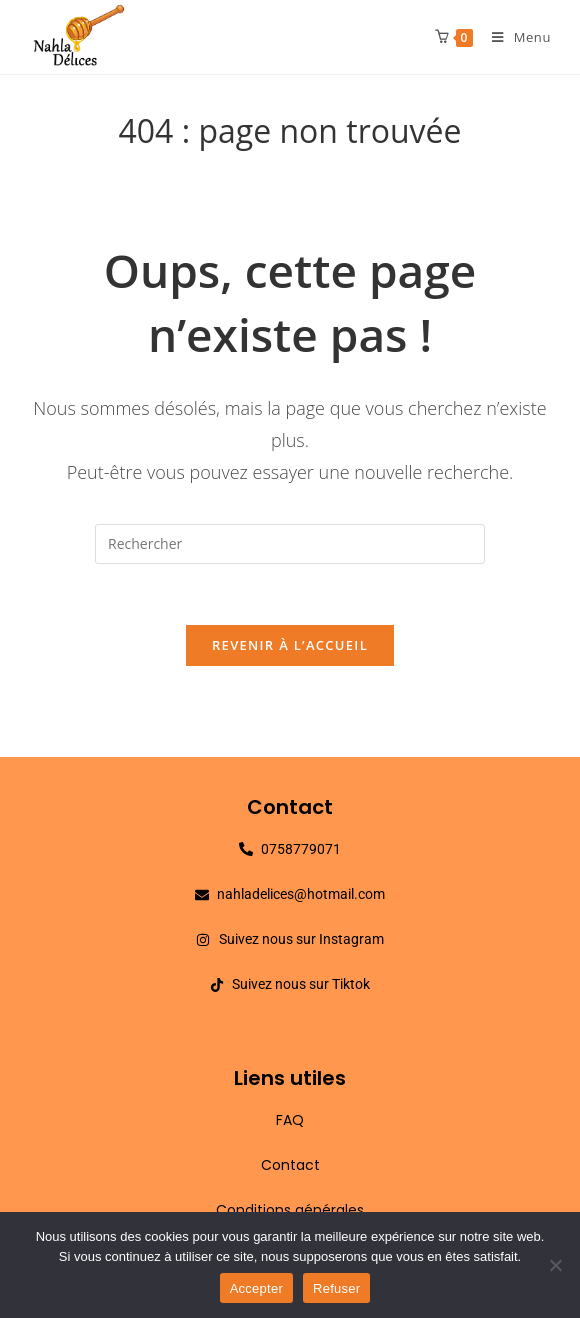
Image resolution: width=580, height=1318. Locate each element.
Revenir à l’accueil (290, 645)
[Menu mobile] (514, 37)
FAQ (290, 1120)
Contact (290, 1165)
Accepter (256, 1288)
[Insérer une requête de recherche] (290, 544)
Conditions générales (290, 1210)
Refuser (336, 1288)
